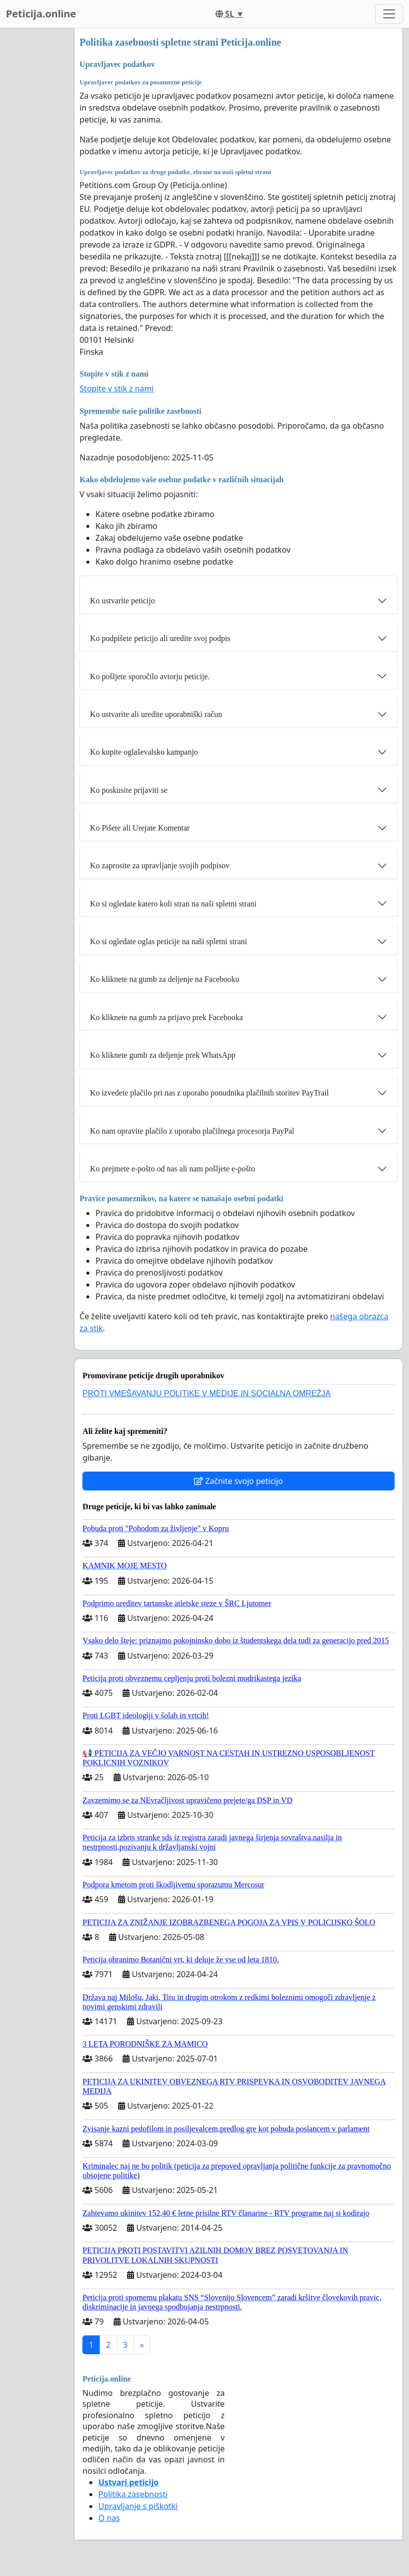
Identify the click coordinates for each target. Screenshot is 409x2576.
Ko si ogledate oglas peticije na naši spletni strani (168, 941)
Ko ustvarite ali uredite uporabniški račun (156, 714)
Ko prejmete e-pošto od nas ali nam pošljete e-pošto (172, 1168)
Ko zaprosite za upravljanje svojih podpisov (159, 865)
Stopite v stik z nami (116, 388)
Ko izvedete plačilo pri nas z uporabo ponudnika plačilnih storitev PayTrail (209, 1093)
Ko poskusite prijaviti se (128, 790)
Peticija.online (41, 13)
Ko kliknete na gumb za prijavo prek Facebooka (166, 1017)
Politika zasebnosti (132, 2494)
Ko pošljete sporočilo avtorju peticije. (149, 676)
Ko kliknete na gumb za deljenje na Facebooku (164, 979)
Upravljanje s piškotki (138, 2506)
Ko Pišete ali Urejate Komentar (140, 828)
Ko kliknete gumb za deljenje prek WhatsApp (162, 1055)
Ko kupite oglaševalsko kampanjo (144, 752)
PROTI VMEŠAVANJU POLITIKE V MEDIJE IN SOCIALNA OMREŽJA (206, 1393)
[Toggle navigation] (389, 14)
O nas (109, 2517)
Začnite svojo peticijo (238, 1481)
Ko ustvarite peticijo (122, 600)
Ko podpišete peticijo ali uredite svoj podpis (160, 638)
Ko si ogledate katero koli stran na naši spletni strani (173, 904)
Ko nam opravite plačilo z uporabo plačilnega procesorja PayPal (192, 1131)
